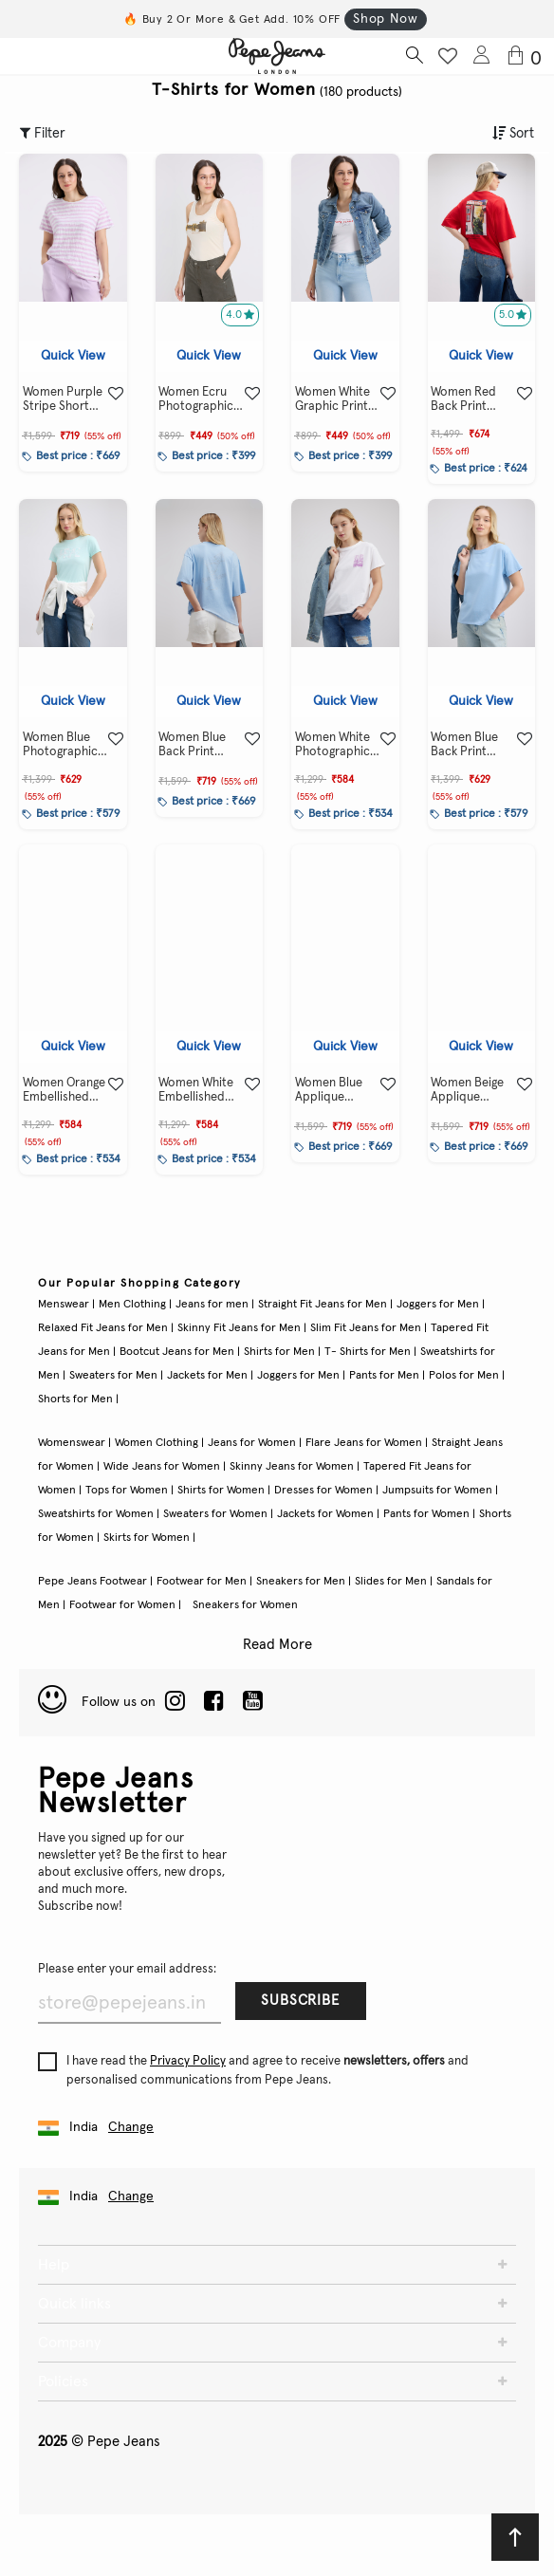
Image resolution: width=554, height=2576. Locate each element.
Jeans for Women (252, 1443)
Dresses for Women (323, 1490)
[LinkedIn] (175, 1702)
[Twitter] (252, 1702)
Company (69, 2342)
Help (53, 2264)
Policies (63, 2381)
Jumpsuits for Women (437, 1490)
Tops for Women (126, 1490)
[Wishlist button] (447, 56)
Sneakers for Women (245, 1605)
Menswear (63, 1304)
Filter (42, 133)
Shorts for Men (75, 1399)
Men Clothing (132, 1304)
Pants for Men (384, 1375)
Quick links (74, 2303)
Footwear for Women (122, 1605)
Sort (513, 133)
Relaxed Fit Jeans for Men (103, 1328)
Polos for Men (464, 1375)
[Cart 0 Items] (528, 57)
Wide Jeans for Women (161, 1467)
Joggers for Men (438, 1304)
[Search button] (413, 56)
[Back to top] (515, 2537)
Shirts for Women (221, 1490)
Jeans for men (212, 1304)
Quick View (73, 355)
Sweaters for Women (215, 1514)
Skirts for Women (146, 1538)
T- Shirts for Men (367, 1352)
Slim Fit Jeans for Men (365, 1328)
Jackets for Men (207, 1375)
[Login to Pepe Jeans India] (481, 56)
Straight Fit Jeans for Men (322, 1304)
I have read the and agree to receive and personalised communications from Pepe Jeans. (253, 2069)
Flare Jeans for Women (363, 1443)
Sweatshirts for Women (96, 1514)
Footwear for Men (202, 1581)
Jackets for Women (325, 1514)
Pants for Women (426, 1514)
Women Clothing (156, 1443)
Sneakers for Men (300, 1581)
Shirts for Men (279, 1352)
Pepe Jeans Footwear (92, 1581)
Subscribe (300, 2000)
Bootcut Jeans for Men (177, 1352)
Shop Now (385, 19)
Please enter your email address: (127, 1969)
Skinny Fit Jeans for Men (239, 1328)
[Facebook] (213, 1702)
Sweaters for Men (113, 1375)
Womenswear (71, 1443)
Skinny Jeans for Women (292, 1467)
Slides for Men (391, 1581)
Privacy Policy (188, 2061)
